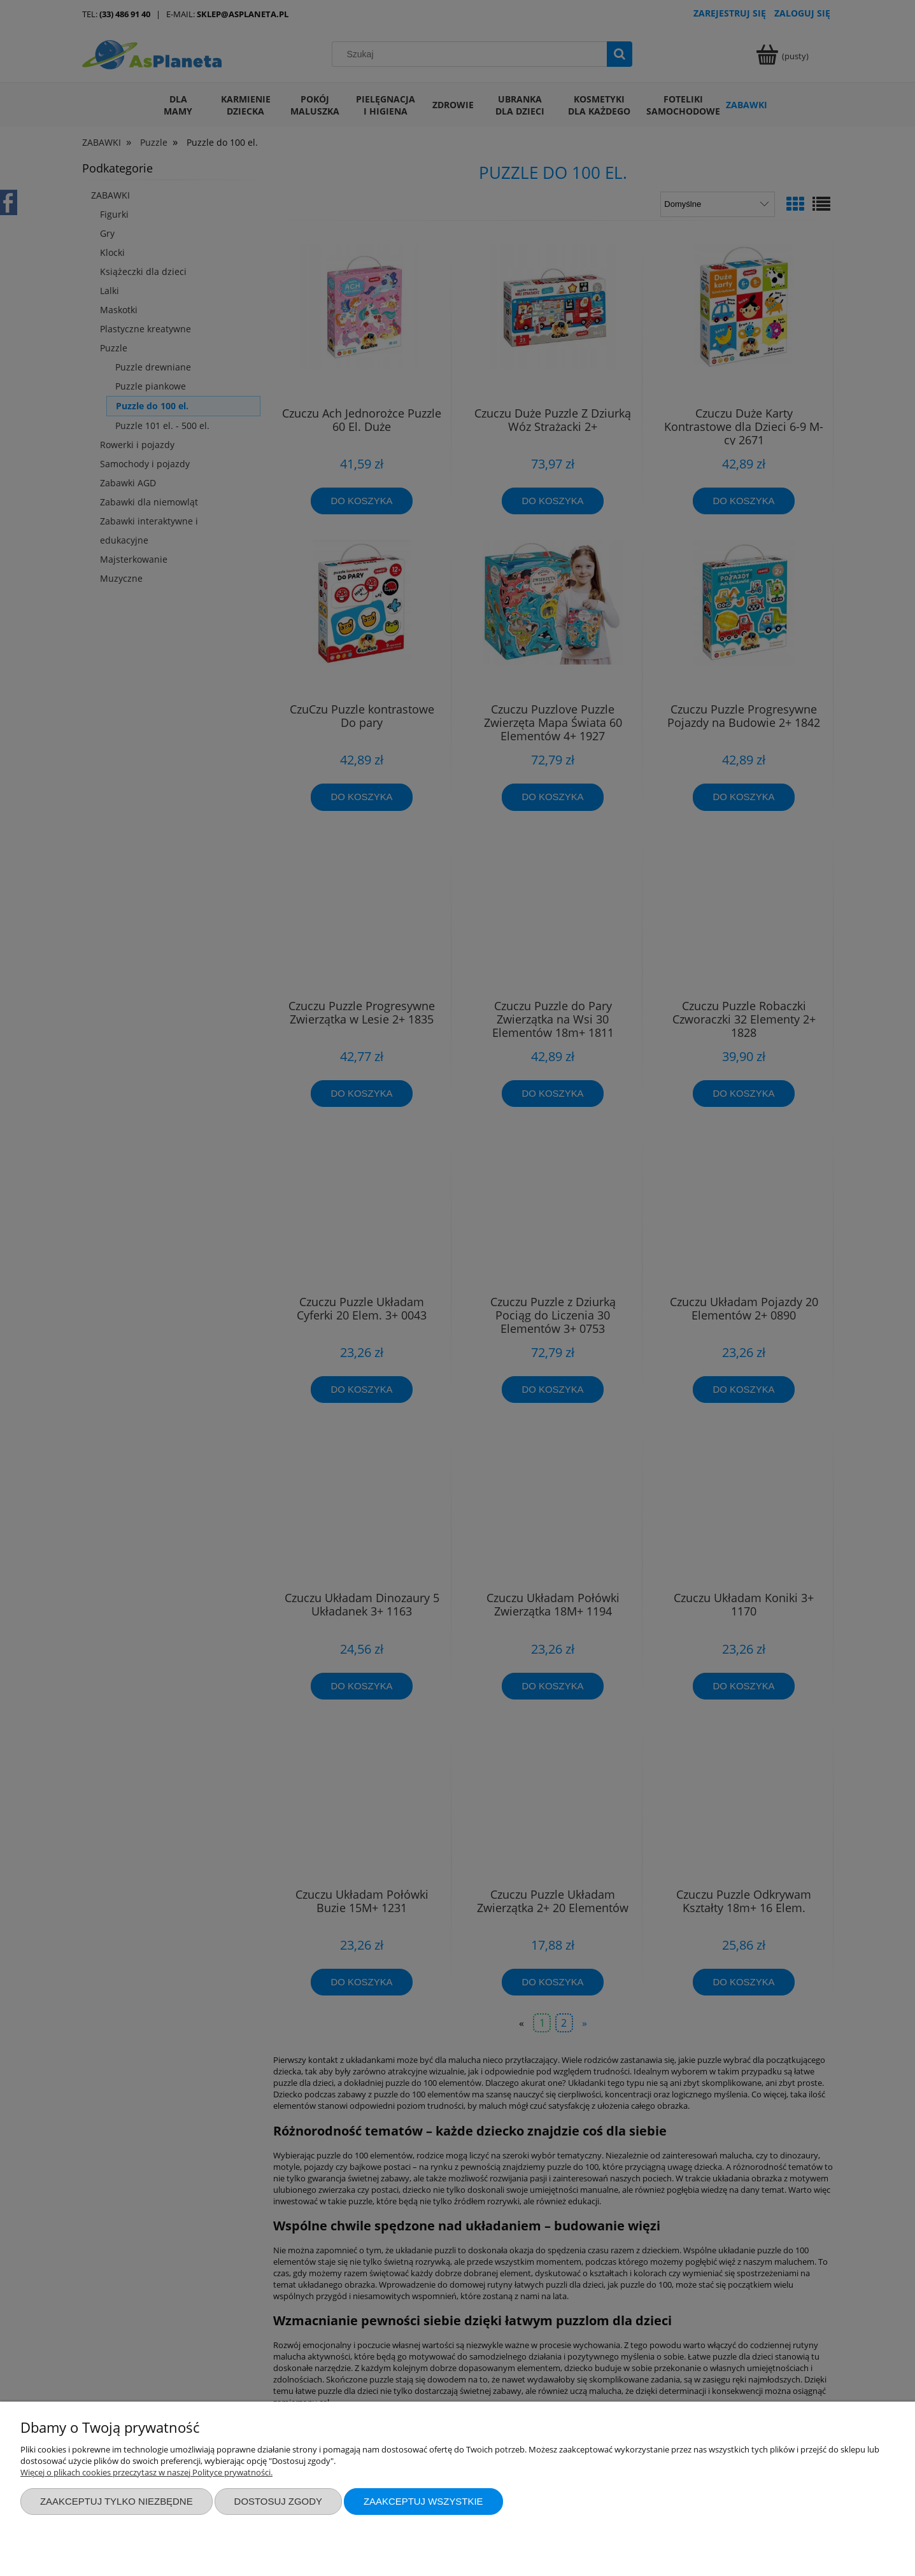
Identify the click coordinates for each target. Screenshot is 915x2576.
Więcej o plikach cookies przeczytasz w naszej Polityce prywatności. (146, 2472)
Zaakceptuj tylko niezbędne (116, 2501)
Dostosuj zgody (278, 2501)
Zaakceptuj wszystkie (423, 2501)
